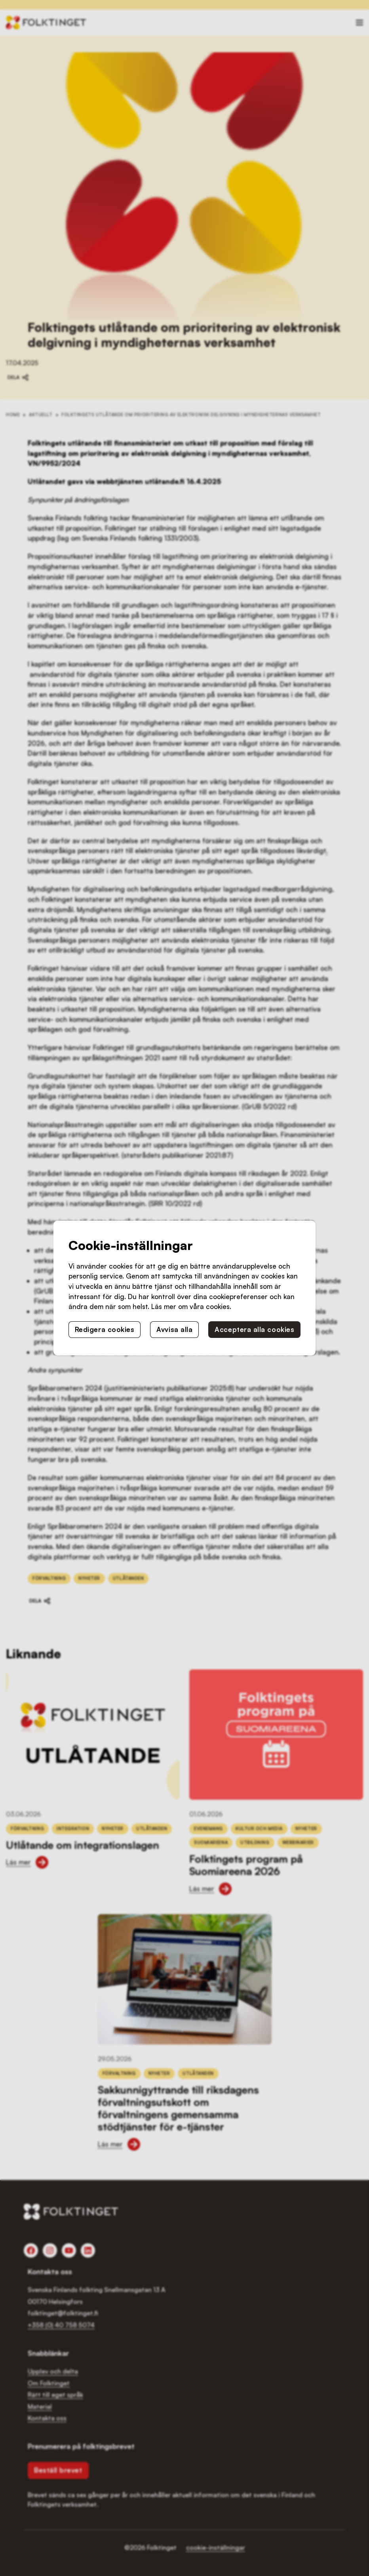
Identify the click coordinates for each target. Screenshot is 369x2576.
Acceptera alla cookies (254, 1329)
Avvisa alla (174, 1329)
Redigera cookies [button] (105, 1329)
